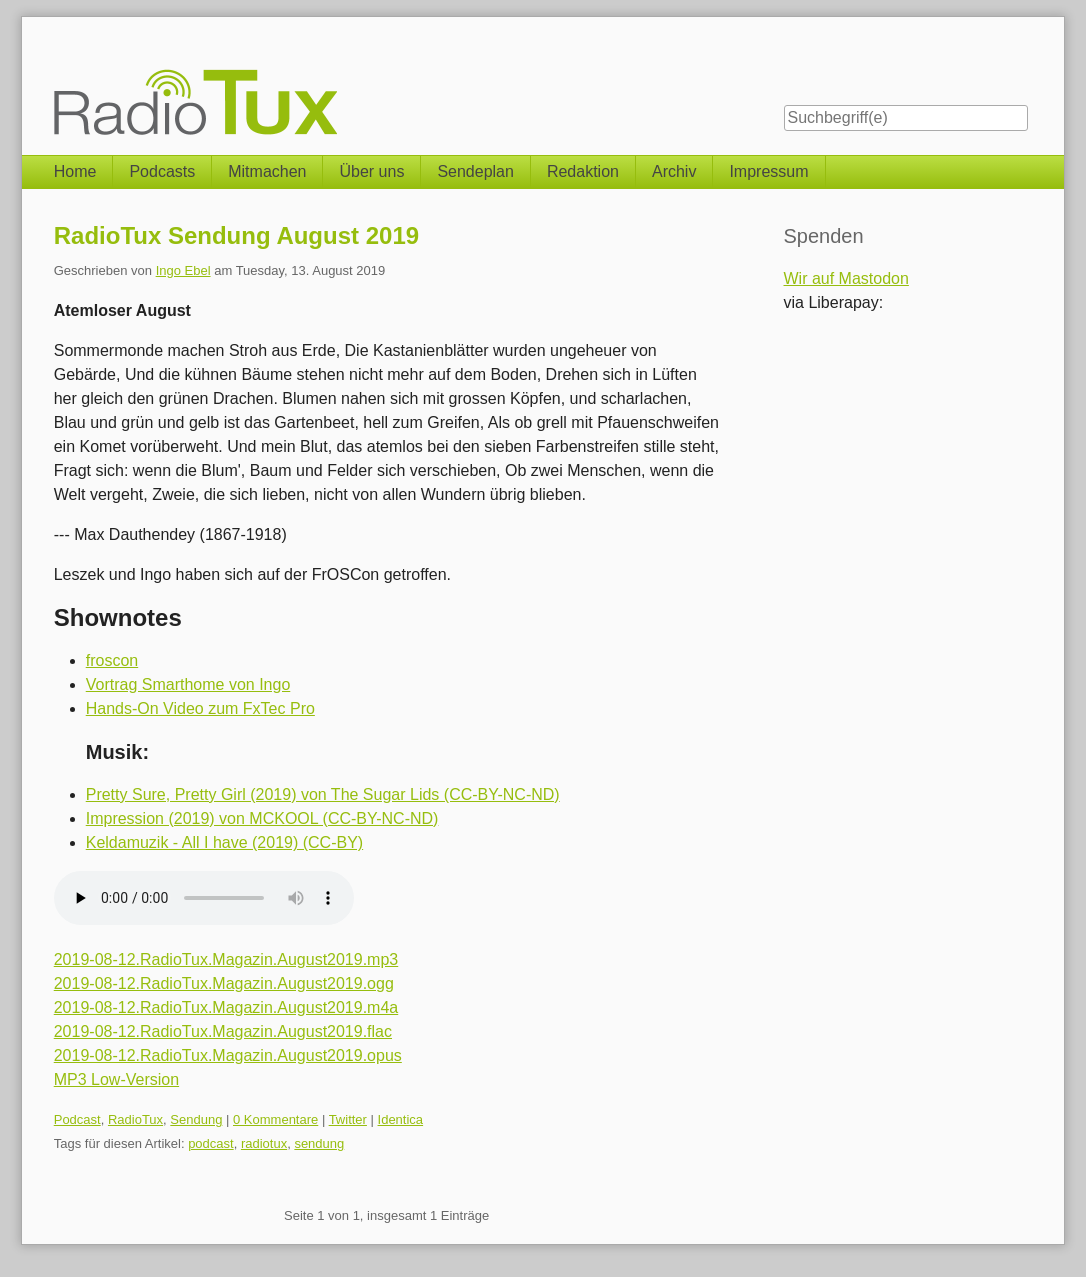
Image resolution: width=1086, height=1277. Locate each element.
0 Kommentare (275, 1119)
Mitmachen (267, 171)
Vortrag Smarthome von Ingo (188, 684)
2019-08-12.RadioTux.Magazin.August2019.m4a (226, 1007)
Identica (401, 1119)
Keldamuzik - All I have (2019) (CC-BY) (224, 842)
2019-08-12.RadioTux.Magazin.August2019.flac (223, 1031)
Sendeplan (475, 171)
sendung (319, 1143)
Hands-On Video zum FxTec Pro (200, 708)
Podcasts (162, 171)
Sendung (196, 1119)
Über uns (371, 171)
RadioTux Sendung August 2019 (236, 235)
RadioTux (135, 1119)
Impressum (768, 171)
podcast (211, 1143)
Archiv (674, 171)
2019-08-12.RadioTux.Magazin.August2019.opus (228, 1055)
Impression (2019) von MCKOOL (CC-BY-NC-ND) (262, 818)
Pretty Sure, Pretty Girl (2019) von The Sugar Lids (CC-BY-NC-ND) (323, 794)
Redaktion (583, 171)
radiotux (264, 1143)
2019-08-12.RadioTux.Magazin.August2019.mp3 (226, 959)
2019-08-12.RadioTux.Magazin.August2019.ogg (224, 983)
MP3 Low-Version (116, 1079)
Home (75, 171)
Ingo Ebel (183, 270)
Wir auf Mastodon (846, 278)
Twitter (348, 1119)
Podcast (77, 1119)
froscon (112, 660)
